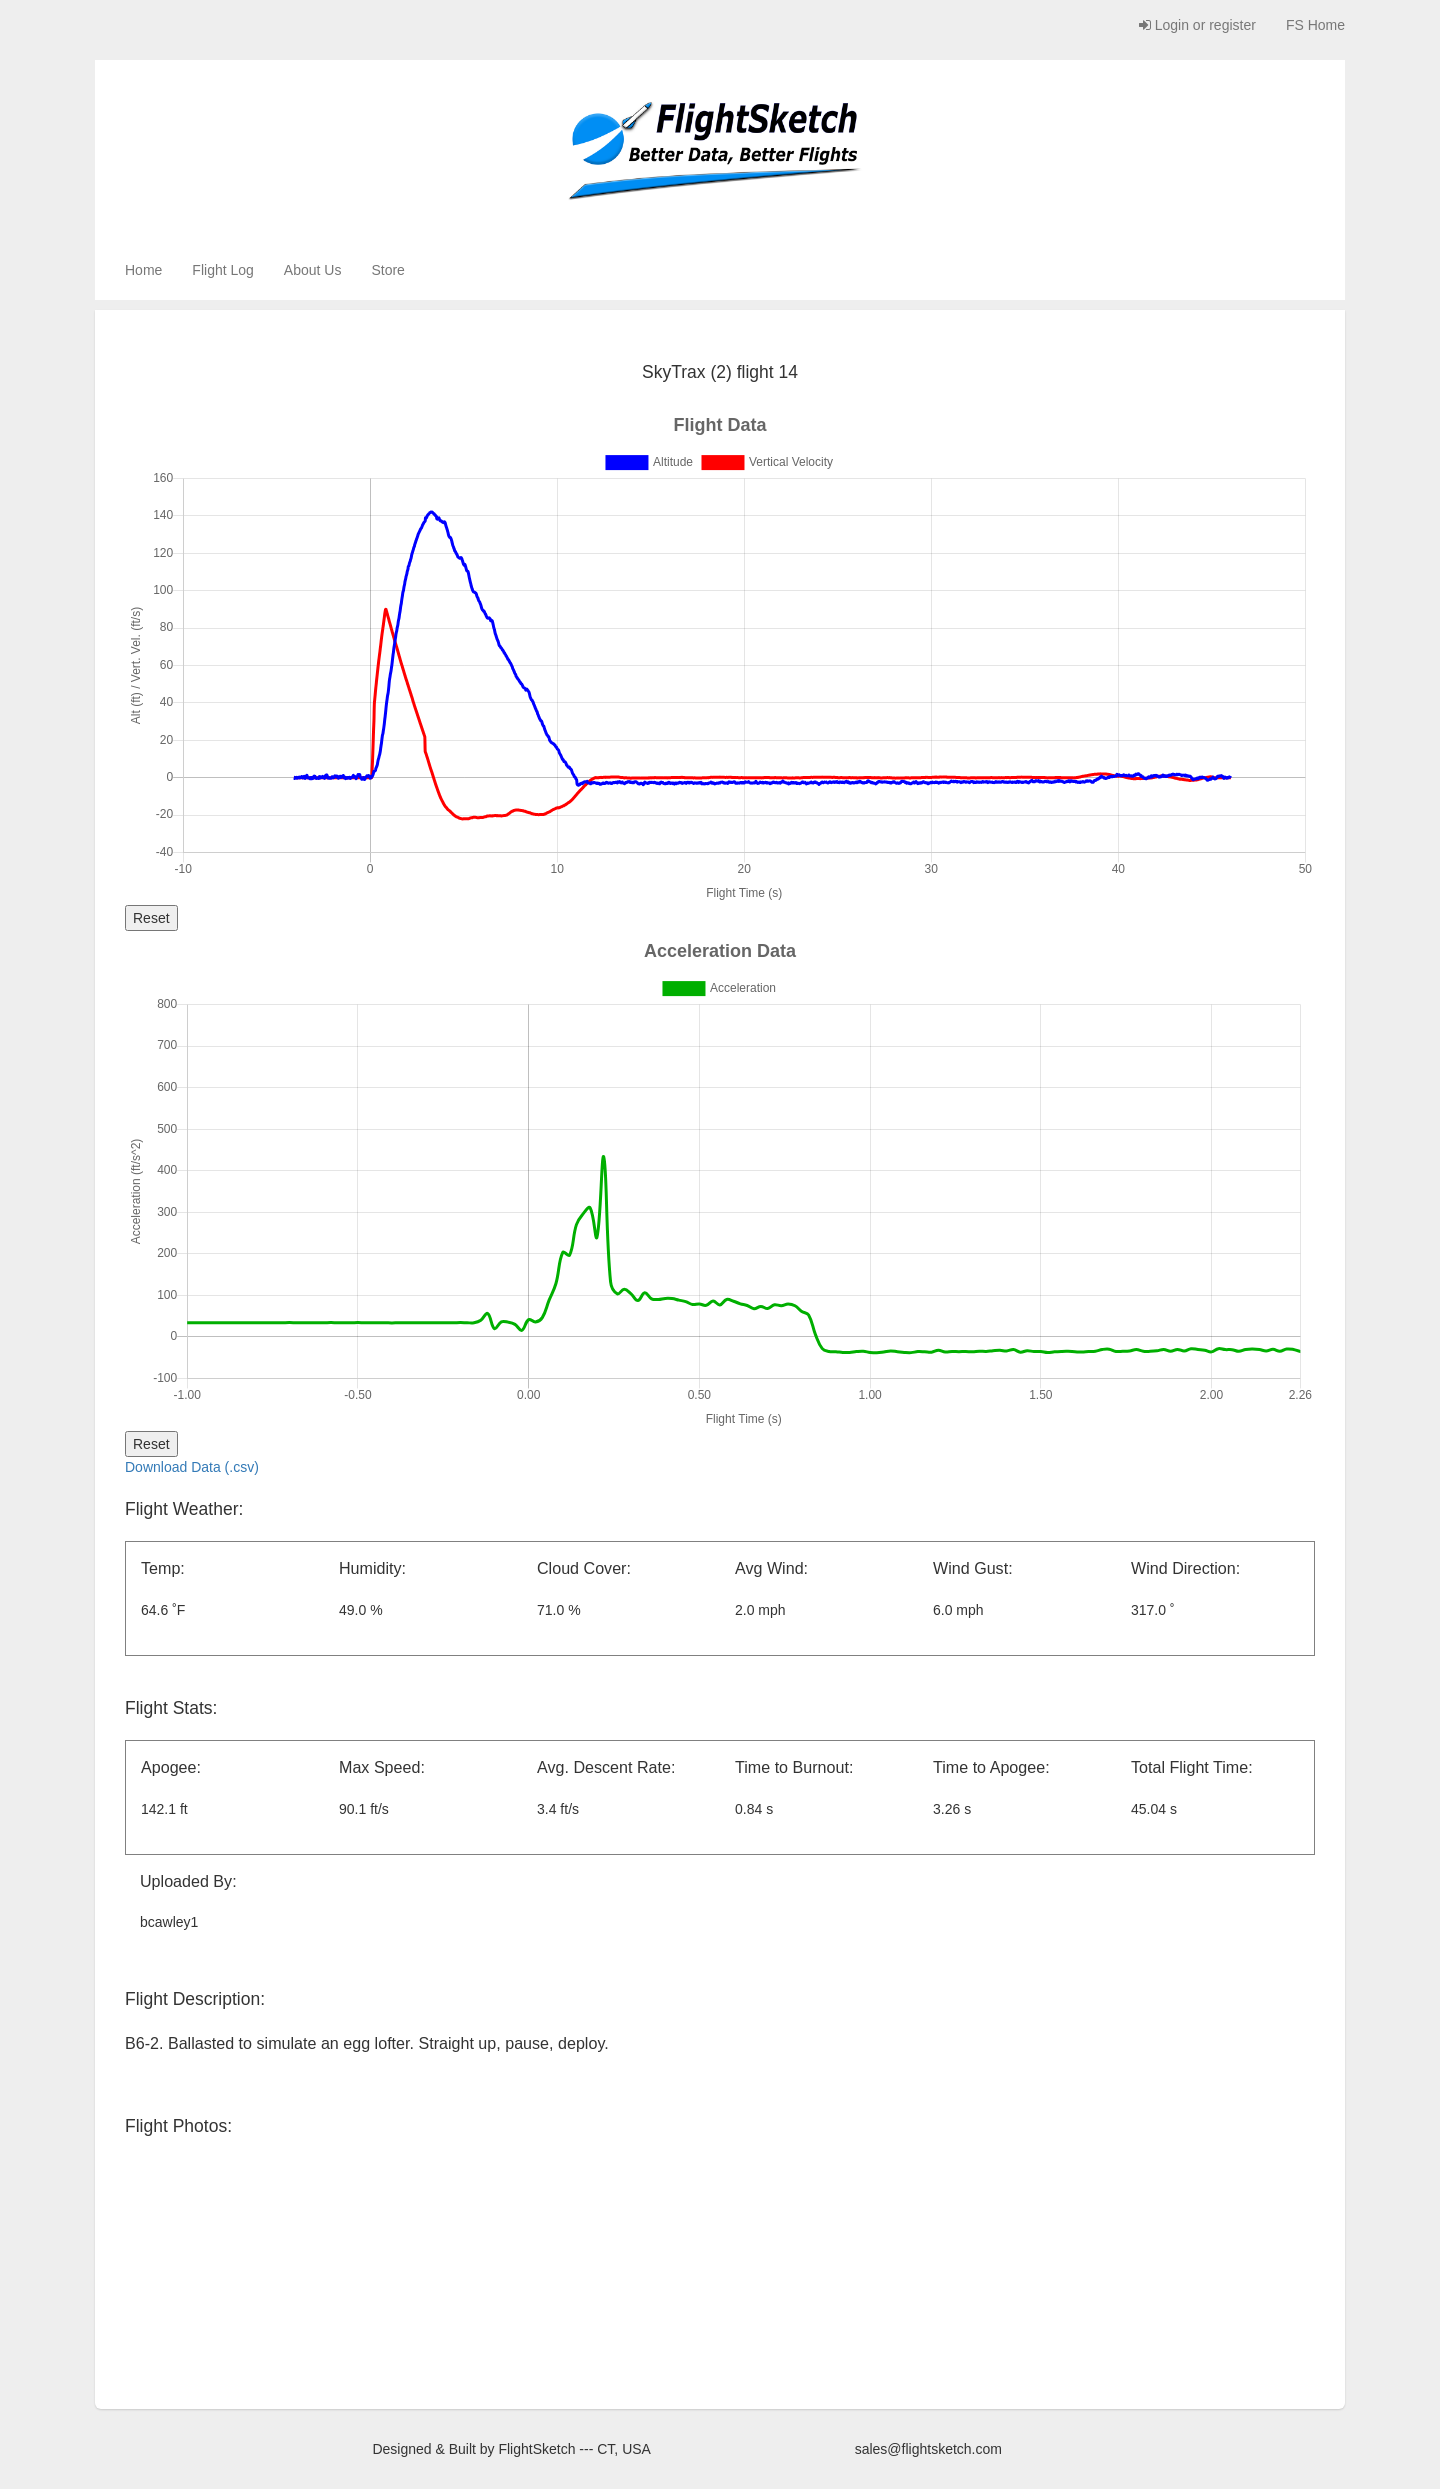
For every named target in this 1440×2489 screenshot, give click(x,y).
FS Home (1315, 25)
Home (143, 270)
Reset (151, 918)
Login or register (1197, 25)
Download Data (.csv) (192, 1467)
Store (387, 270)
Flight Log (222, 270)
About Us (313, 270)
